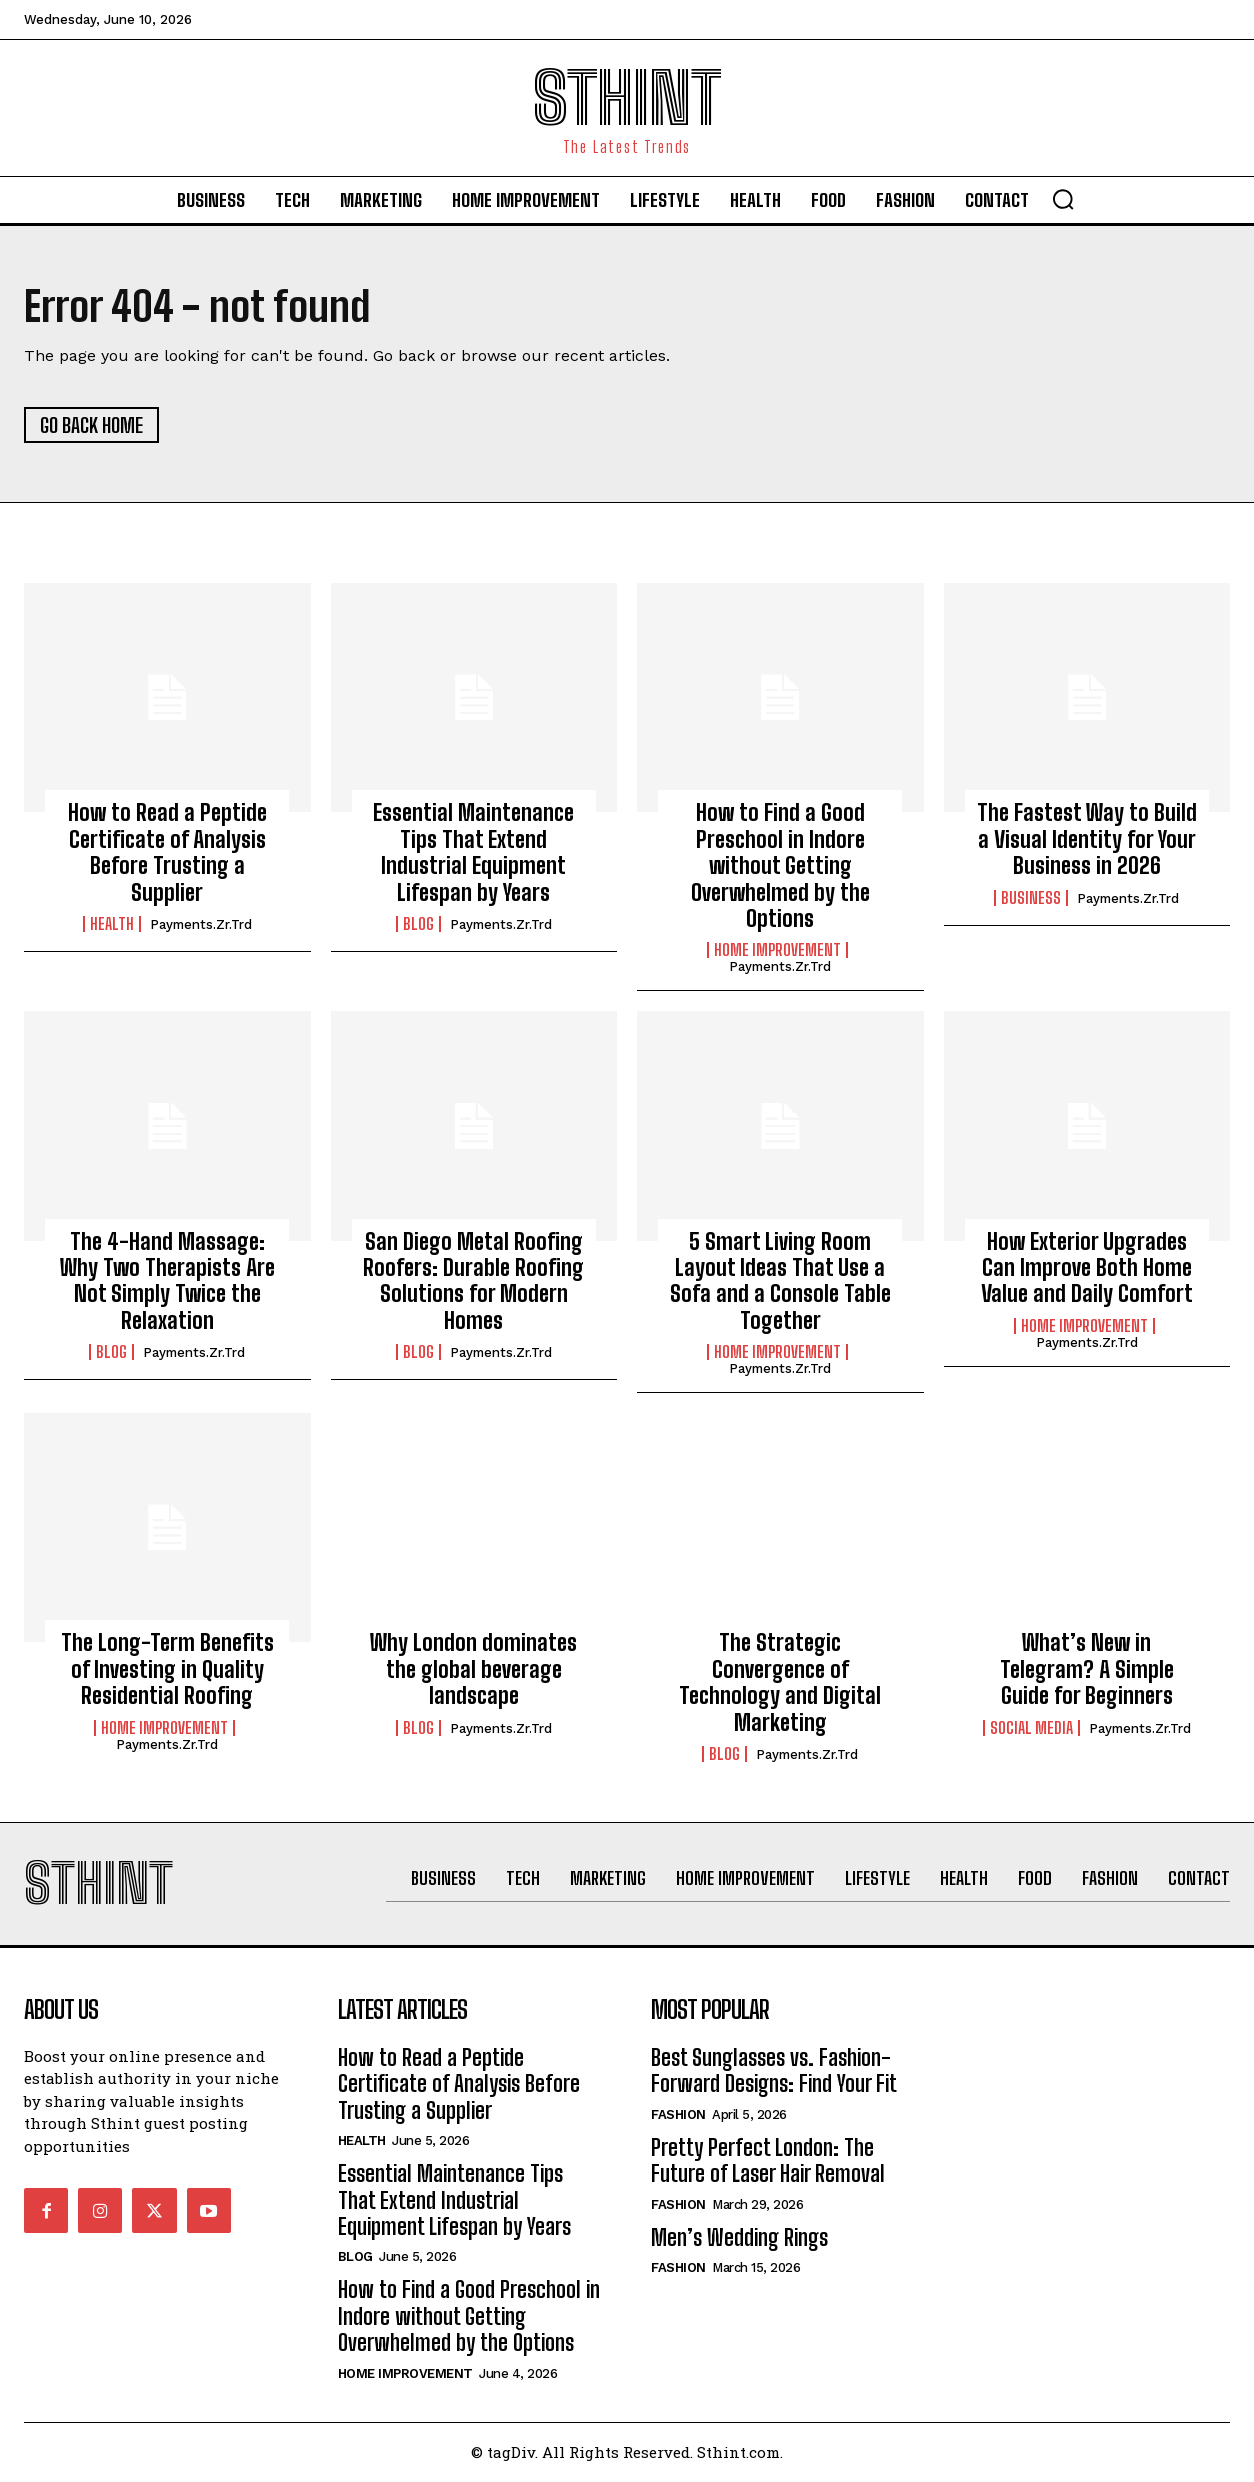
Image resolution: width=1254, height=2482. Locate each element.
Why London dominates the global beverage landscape (473, 1670)
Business (1031, 899)
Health (112, 925)
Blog (418, 925)
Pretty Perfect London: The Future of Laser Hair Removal (768, 2162)
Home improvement (777, 951)
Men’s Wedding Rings (739, 2238)
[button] (1063, 199)
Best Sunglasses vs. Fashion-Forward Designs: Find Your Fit (774, 2072)
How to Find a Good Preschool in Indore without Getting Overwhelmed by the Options (780, 866)
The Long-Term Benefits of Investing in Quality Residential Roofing (167, 1670)
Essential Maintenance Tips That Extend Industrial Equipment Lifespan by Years (473, 853)
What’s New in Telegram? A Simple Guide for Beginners (1087, 1670)
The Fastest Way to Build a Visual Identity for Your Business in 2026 (1087, 840)
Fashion (678, 2116)
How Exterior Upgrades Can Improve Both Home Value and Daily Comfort (1087, 1269)
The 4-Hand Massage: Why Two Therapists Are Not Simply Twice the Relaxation (167, 1282)
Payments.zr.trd (201, 925)
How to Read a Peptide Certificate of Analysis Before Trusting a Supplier (167, 853)
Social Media (1031, 1728)
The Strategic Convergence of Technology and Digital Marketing (780, 1683)
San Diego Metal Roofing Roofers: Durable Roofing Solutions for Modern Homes (473, 1282)
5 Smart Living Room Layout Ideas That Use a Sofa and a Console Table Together (780, 1282)
